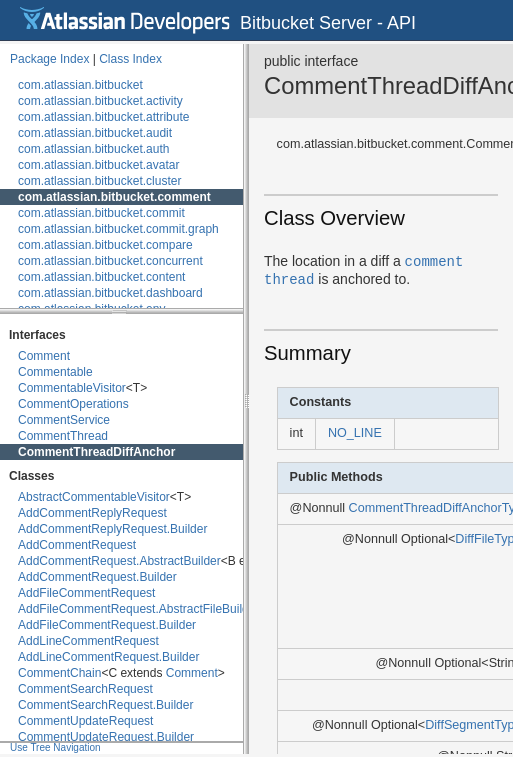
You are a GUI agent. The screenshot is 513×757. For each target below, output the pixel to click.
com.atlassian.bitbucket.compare (105, 245)
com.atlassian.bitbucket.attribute (103, 117)
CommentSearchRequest (85, 689)
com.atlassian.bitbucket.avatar (98, 165)
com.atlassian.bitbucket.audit (95, 133)
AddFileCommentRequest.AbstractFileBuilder (138, 609)
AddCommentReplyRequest (92, 513)
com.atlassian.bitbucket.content (101, 277)
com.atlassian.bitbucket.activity (100, 101)
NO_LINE (355, 433)
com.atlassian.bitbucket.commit (101, 213)
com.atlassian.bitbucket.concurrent (110, 261)
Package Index (49, 59)
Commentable (55, 372)
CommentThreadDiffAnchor (96, 452)
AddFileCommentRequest (86, 593)
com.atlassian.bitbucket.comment (114, 197)
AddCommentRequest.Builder (97, 577)
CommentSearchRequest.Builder (105, 705)
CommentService (64, 420)
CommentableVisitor (72, 388)
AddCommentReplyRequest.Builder (112, 529)
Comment (44, 356)
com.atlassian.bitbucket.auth (93, 149)
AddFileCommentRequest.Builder (107, 625)
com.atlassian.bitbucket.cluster (99, 181)
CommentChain (59, 673)
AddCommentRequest (77, 545)
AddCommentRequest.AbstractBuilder (119, 561)
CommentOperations (73, 404)
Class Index (130, 59)
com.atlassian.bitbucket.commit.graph (118, 229)
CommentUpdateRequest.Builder (106, 737)
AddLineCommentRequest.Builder (108, 657)
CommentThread (63, 436)
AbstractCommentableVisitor (94, 497)
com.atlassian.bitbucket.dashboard (110, 293)
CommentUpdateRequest (85, 721)
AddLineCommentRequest (88, 641)
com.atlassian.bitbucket (80, 85)
